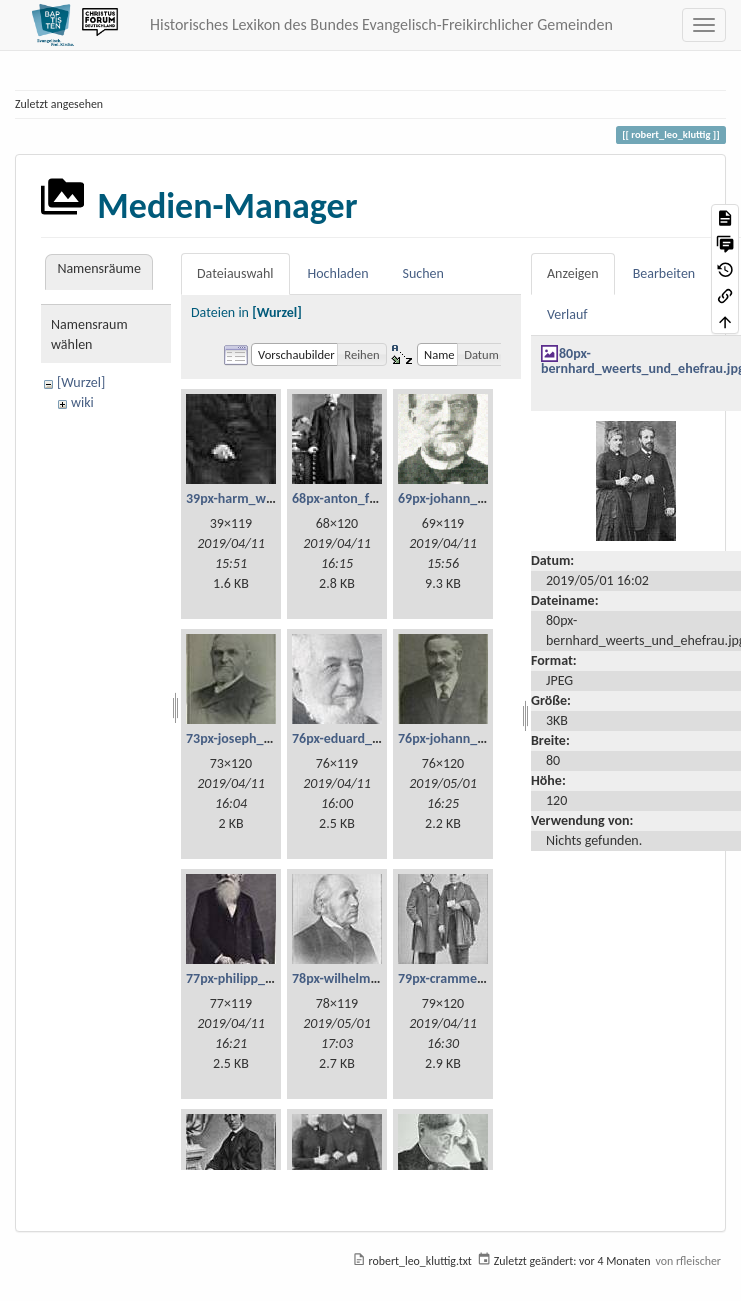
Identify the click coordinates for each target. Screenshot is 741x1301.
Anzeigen (573, 273)
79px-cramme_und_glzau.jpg (481, 978)
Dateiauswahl (235, 273)
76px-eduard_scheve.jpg (362, 738)
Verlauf (567, 314)
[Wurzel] (81, 382)
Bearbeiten (664, 273)
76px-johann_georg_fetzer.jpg (484, 738)
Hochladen (338, 273)
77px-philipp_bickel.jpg (253, 978)
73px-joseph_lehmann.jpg (261, 738)
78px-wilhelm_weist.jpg (361, 978)
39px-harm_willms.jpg (250, 498)
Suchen (423, 273)
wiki (82, 402)
